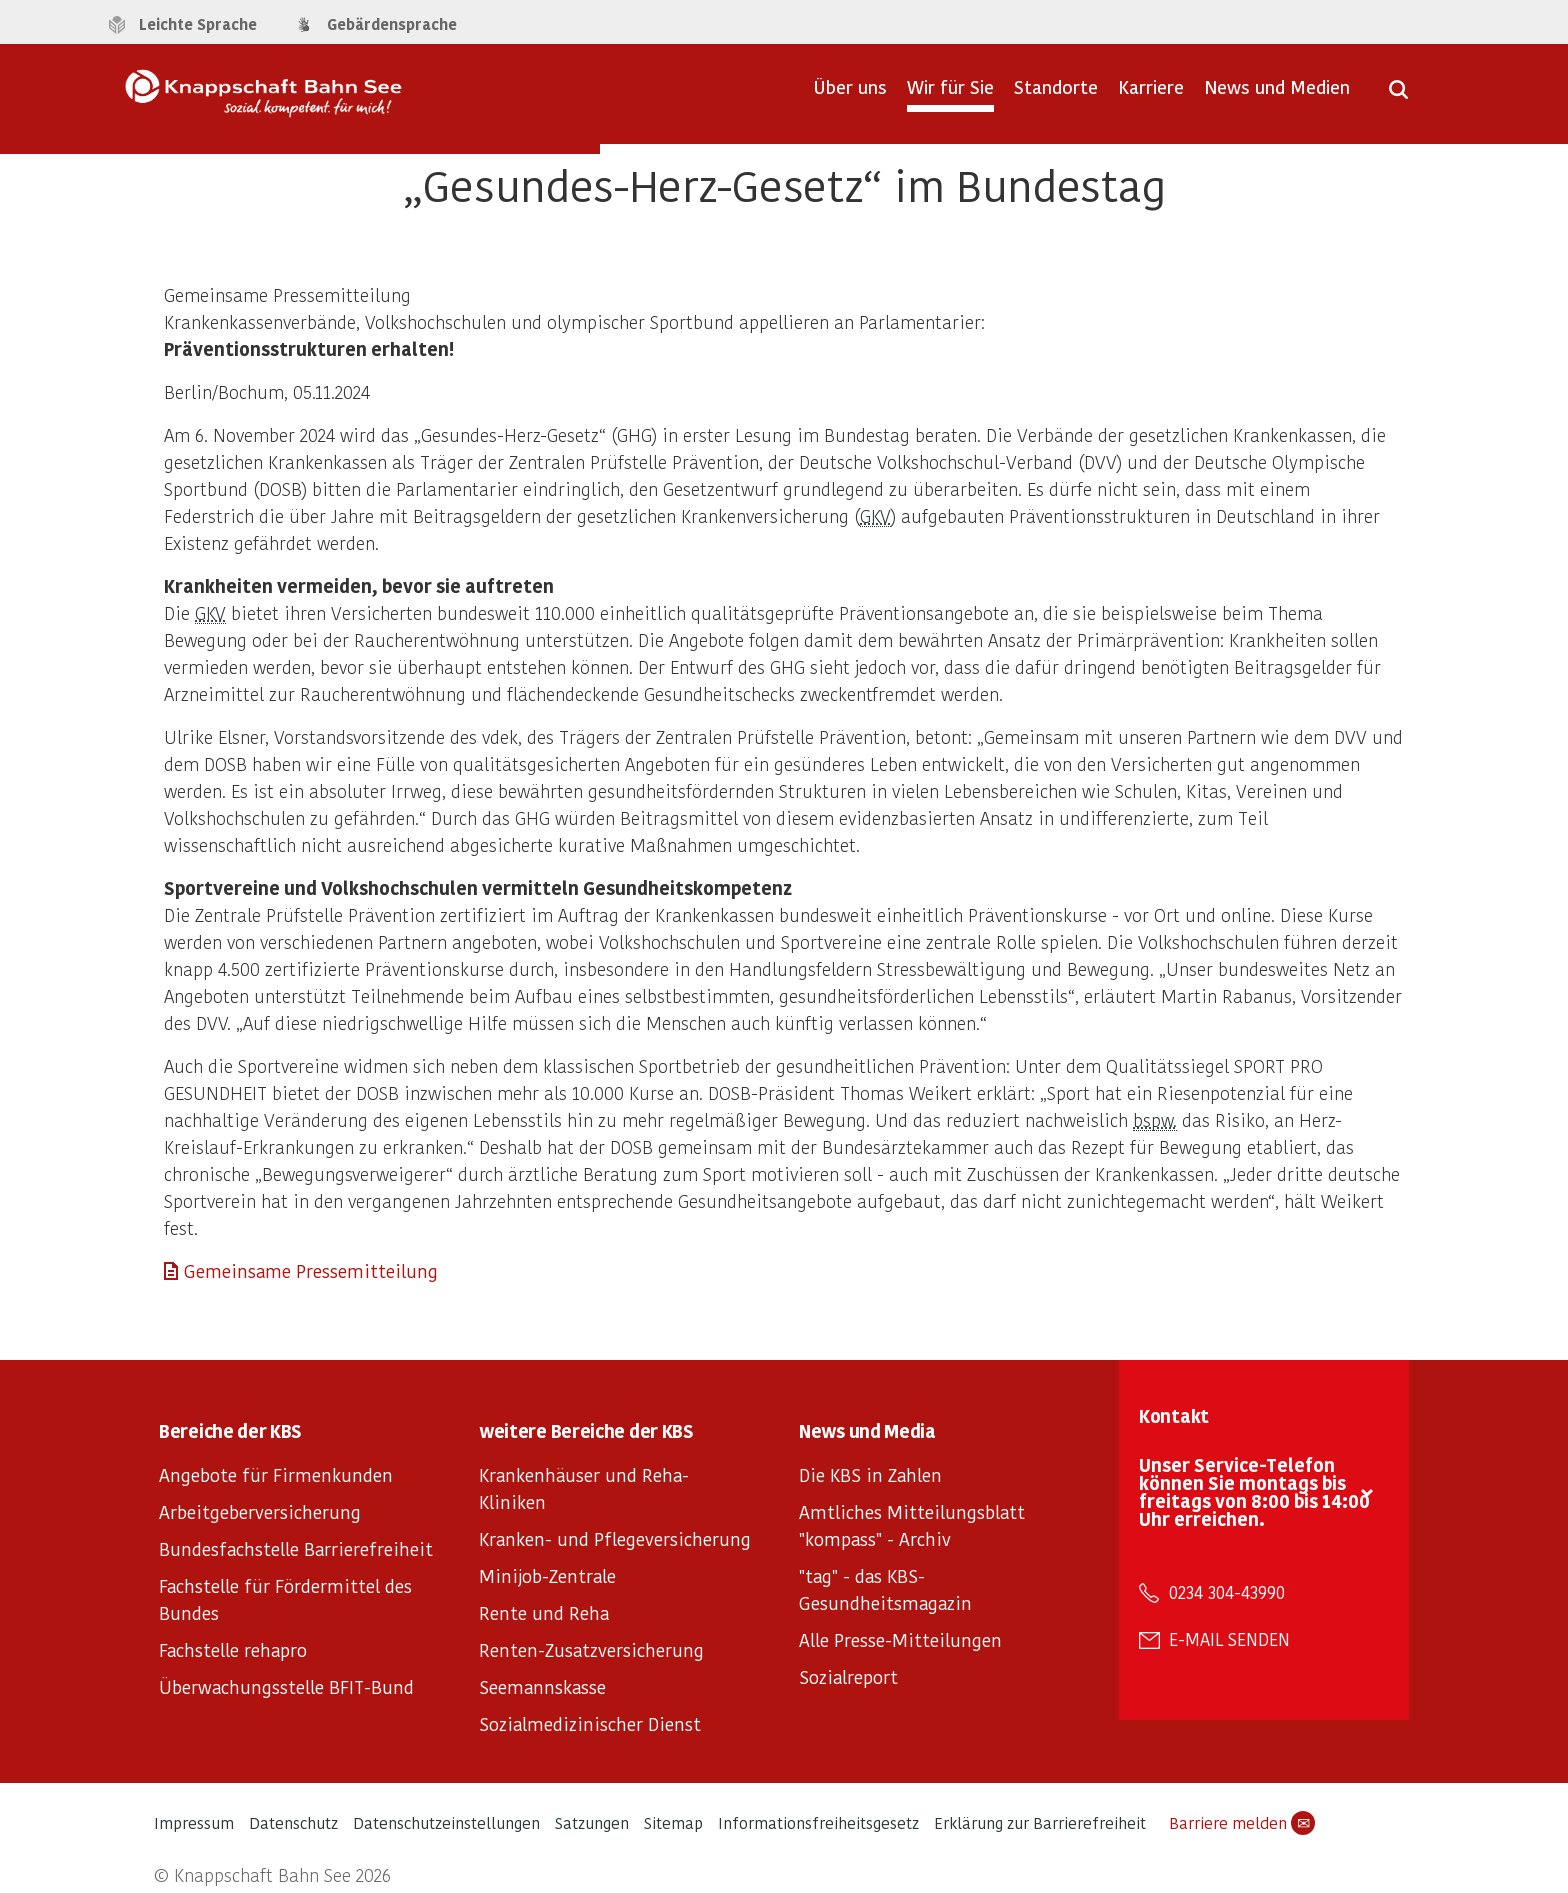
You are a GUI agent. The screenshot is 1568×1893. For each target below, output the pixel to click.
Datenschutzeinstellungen (446, 1822)
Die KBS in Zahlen (870, 1474)
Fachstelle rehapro (233, 1649)
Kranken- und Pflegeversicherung (615, 1538)
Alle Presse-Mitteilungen (900, 1639)
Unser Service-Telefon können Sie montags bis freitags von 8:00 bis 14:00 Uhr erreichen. (1254, 1491)
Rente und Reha (544, 1612)
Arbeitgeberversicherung (260, 1511)
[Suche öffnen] (1398, 96)
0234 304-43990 (1227, 1592)
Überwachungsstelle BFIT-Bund (286, 1686)
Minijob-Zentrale (547, 1575)
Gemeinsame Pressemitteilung (311, 1270)
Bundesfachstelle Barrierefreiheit (296, 1548)
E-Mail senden (1229, 1639)
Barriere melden (1242, 1823)
